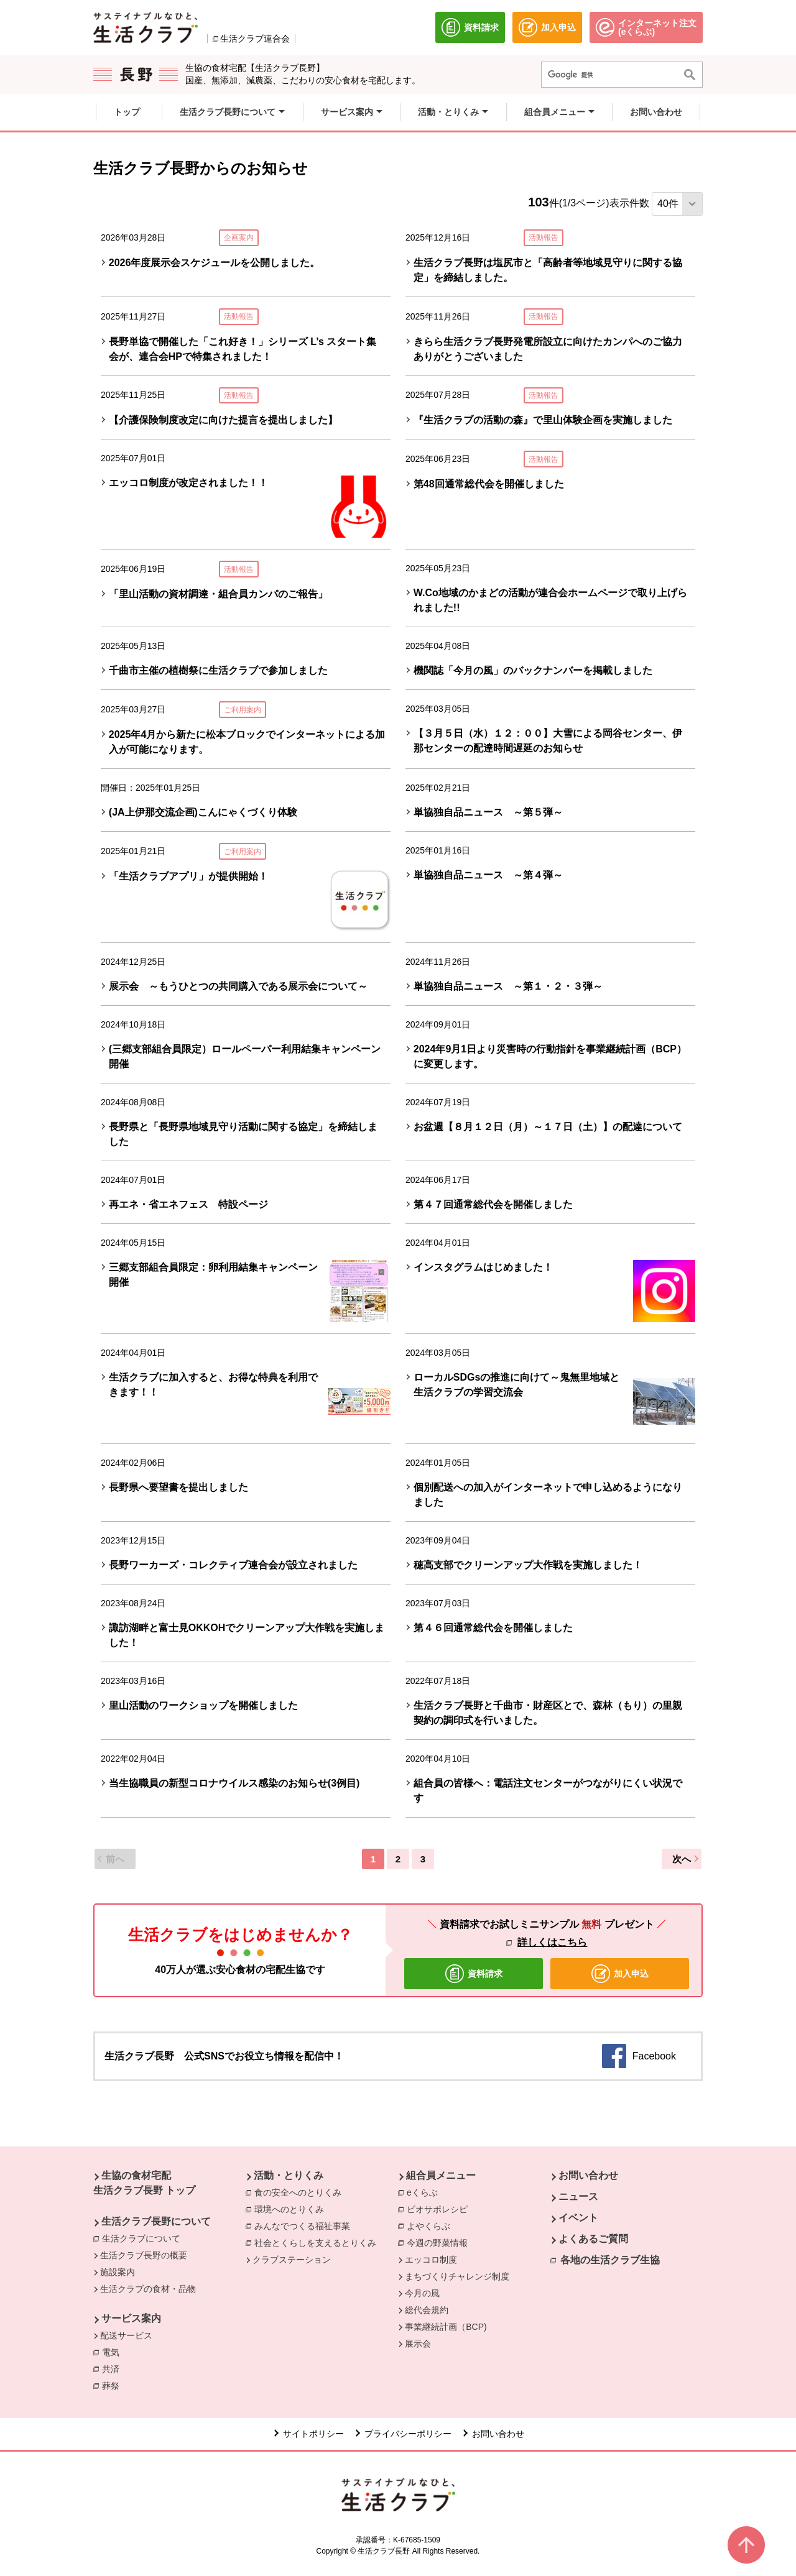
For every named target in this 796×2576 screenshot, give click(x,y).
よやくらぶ (431, 2225)
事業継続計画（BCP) (445, 2327)
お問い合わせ (588, 2175)
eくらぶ (425, 2191)
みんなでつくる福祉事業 (305, 2225)
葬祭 (114, 2385)
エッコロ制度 (431, 2260)
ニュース (578, 2196)
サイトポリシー (313, 2434)
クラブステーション (291, 2260)
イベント (578, 2217)
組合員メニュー (441, 2175)
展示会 (418, 2343)
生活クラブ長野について (156, 2221)
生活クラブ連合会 (255, 38)
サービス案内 (131, 2318)
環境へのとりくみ (292, 2208)
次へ (681, 1859)
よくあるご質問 (593, 2238)
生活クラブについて (144, 2237)
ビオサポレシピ (440, 2208)
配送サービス (126, 2335)
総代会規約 (426, 2310)
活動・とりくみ (288, 2175)
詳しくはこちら (552, 1942)
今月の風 (422, 2293)
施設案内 (117, 2272)
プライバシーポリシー (407, 2434)
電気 (114, 2351)
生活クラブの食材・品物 (148, 2289)
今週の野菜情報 (440, 2242)
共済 (114, 2368)
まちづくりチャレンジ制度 (457, 2276)
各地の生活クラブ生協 (610, 2260)
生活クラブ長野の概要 (143, 2255)
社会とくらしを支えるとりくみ (318, 2242)
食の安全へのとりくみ (301, 2191)
